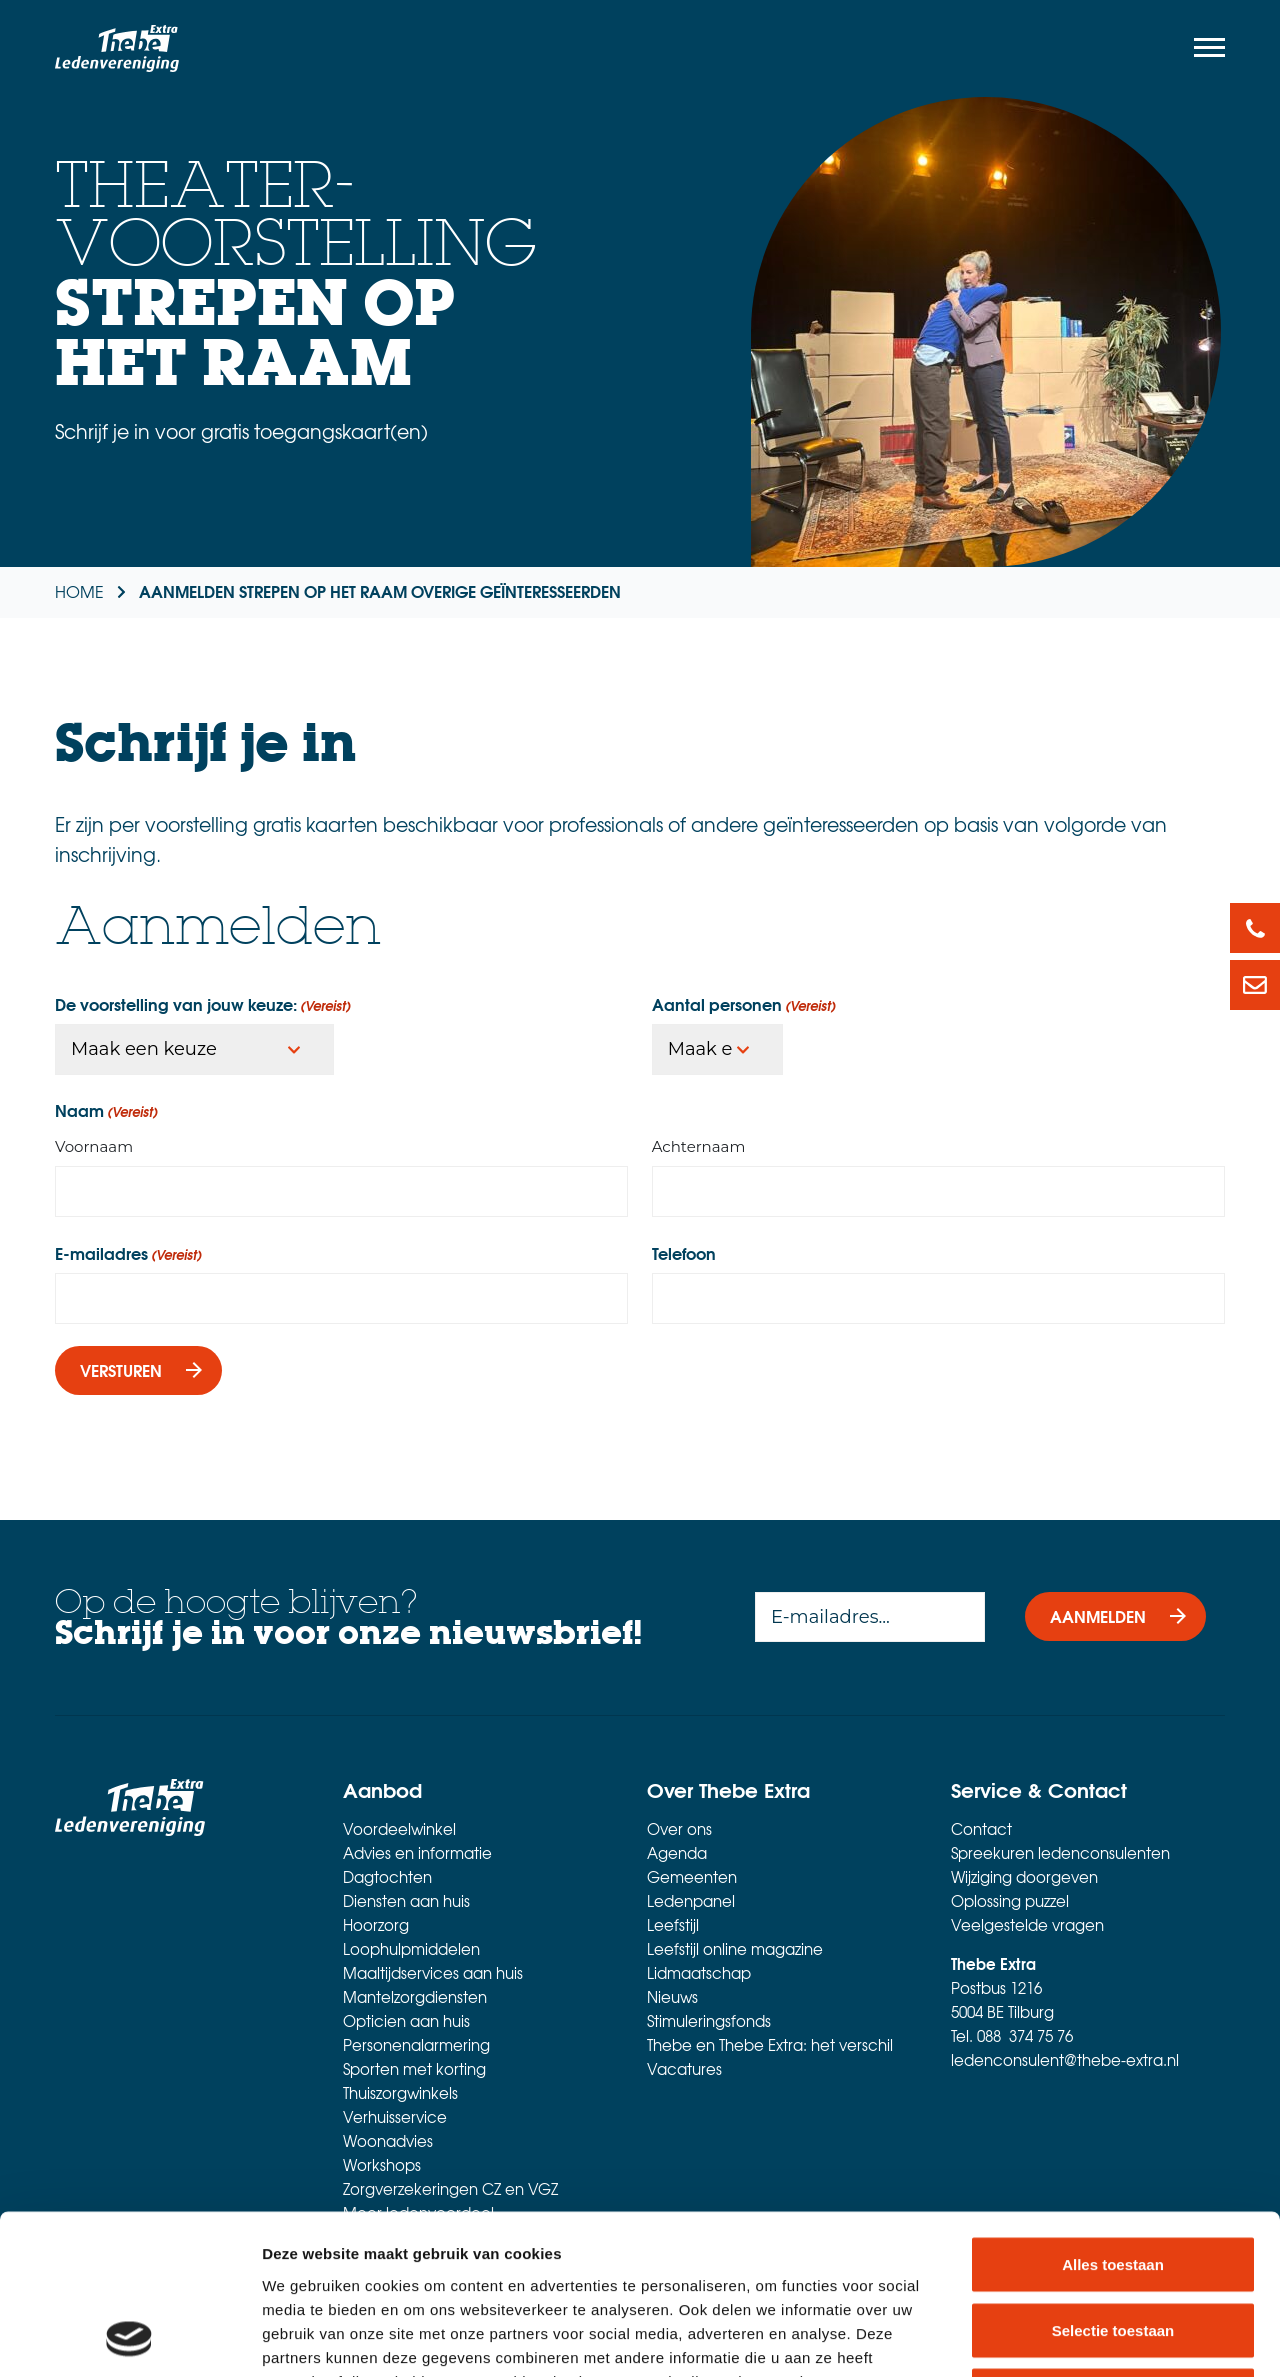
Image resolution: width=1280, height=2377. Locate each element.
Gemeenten (692, 1877)
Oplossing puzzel (1010, 1901)
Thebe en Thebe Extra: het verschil (770, 2045)
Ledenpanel (691, 1901)
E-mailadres (128, 1253)
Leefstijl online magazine (735, 1949)
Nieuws (672, 1997)
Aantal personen (744, 1004)
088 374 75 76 (1025, 2036)
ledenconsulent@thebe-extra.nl (1065, 2060)
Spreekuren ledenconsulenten (1060, 1853)
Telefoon (684, 1253)
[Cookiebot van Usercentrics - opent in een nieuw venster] (129, 2338)
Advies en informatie (417, 1853)
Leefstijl (673, 1925)
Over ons (679, 1829)
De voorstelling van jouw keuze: (203, 1004)
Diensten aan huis (406, 1901)
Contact (981, 1829)
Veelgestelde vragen (1027, 1925)
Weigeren (1112, 2245)
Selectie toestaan (1113, 2180)
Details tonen (1080, 2337)
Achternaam (699, 1146)
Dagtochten (387, 1877)
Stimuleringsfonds (709, 2021)
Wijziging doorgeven (1024, 1877)
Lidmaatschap (699, 1973)
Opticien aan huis (406, 2021)
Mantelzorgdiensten (415, 1997)
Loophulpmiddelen (411, 1949)
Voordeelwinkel (399, 1829)
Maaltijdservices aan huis (433, 1973)
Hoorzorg (376, 1925)
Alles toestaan (1113, 2114)
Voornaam (94, 1146)
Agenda (677, 1853)
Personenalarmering (416, 2045)
